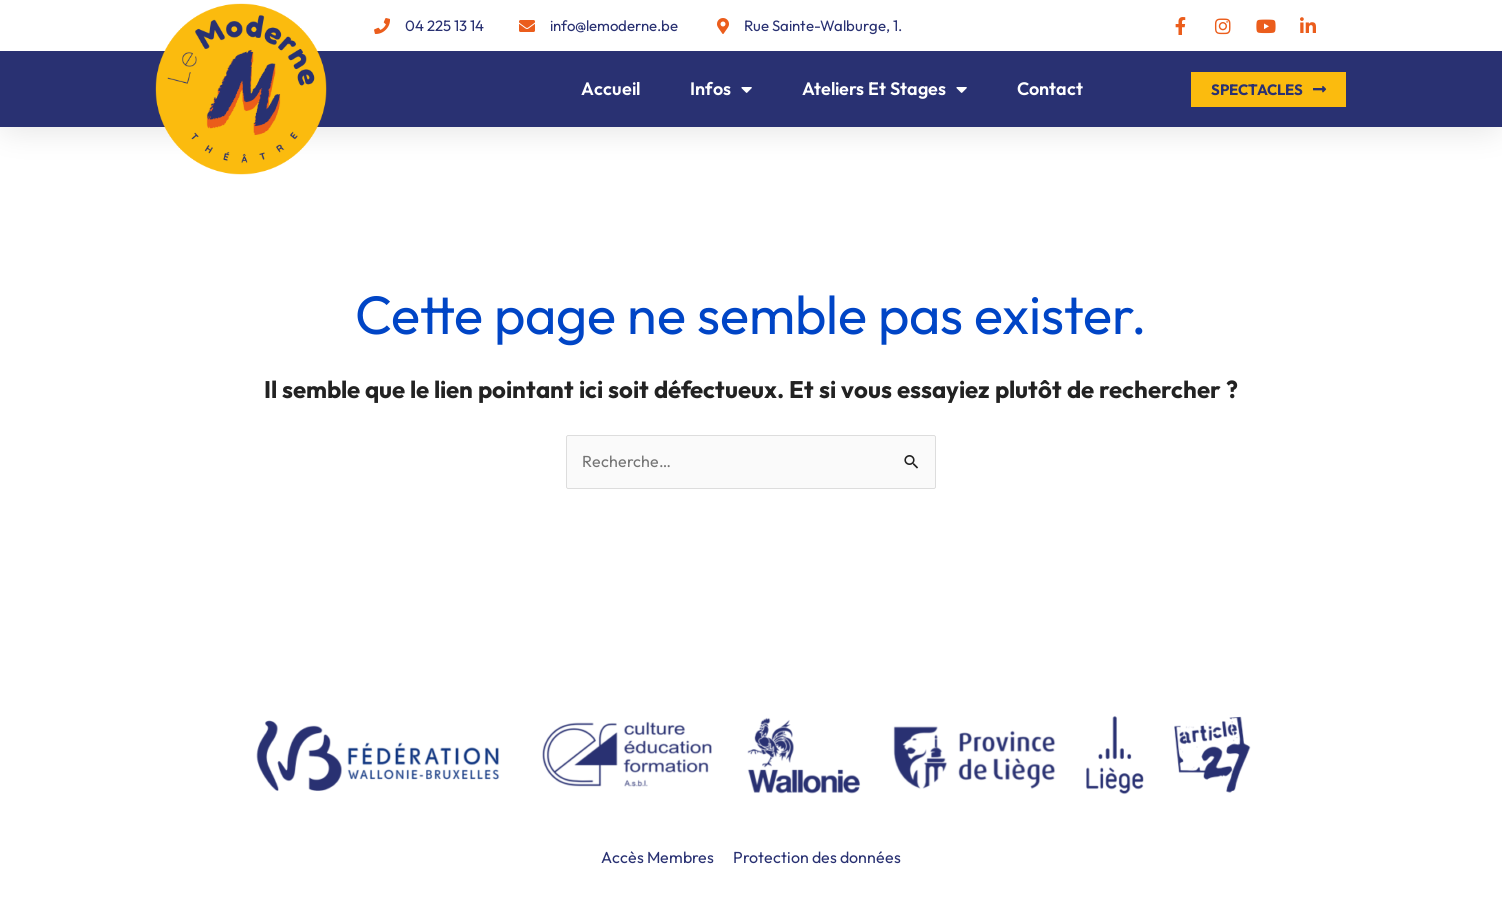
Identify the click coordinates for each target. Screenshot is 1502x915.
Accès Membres (657, 857)
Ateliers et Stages (884, 89)
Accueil (610, 88)
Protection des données (817, 857)
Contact (1050, 88)
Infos (721, 89)
